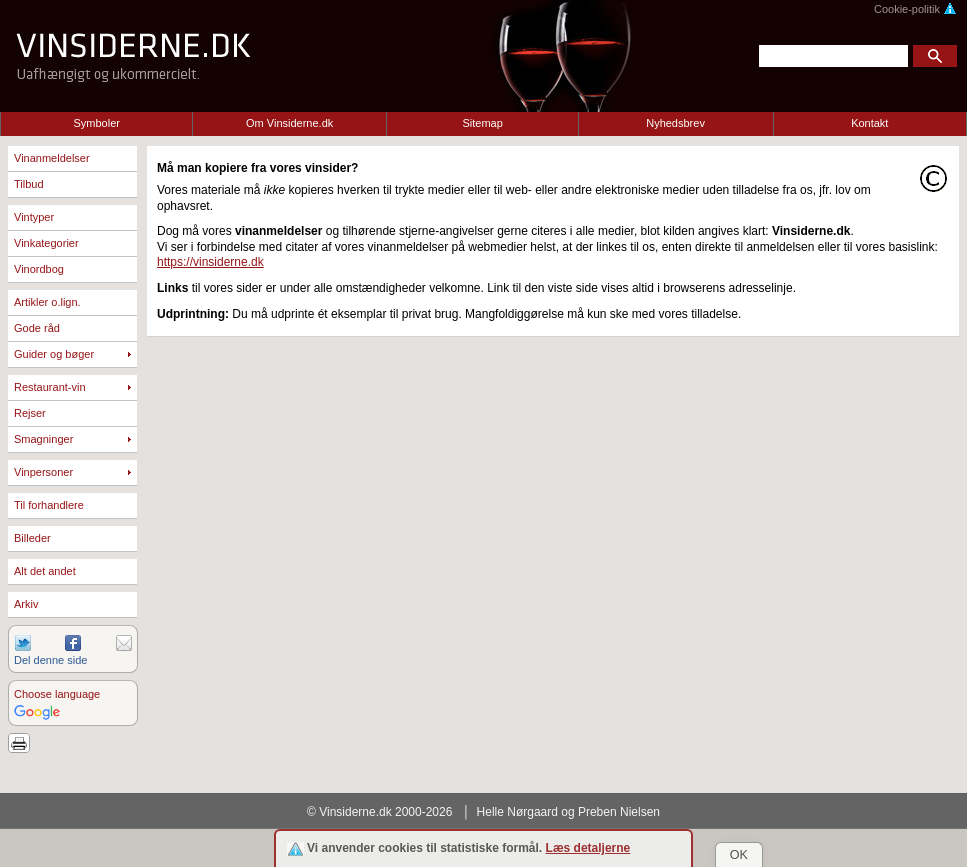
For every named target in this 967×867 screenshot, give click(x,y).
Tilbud (29, 184)
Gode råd (37, 328)
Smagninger (43, 439)
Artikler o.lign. (47, 302)
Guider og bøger (54, 354)
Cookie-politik (915, 9)
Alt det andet (45, 571)
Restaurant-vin (50, 387)
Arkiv (26, 604)
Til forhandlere (49, 505)
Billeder (32, 538)
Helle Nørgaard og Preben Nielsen (568, 812)
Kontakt (869, 123)
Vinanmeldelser (52, 158)
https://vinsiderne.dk (210, 262)
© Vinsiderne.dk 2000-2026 (379, 812)
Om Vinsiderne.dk (289, 123)
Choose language (57, 694)
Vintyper (34, 217)
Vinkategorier (46, 243)
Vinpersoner (43, 472)
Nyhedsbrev (675, 123)
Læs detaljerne (588, 848)
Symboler (96, 123)
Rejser (30, 413)
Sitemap (482, 123)
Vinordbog (39, 269)
